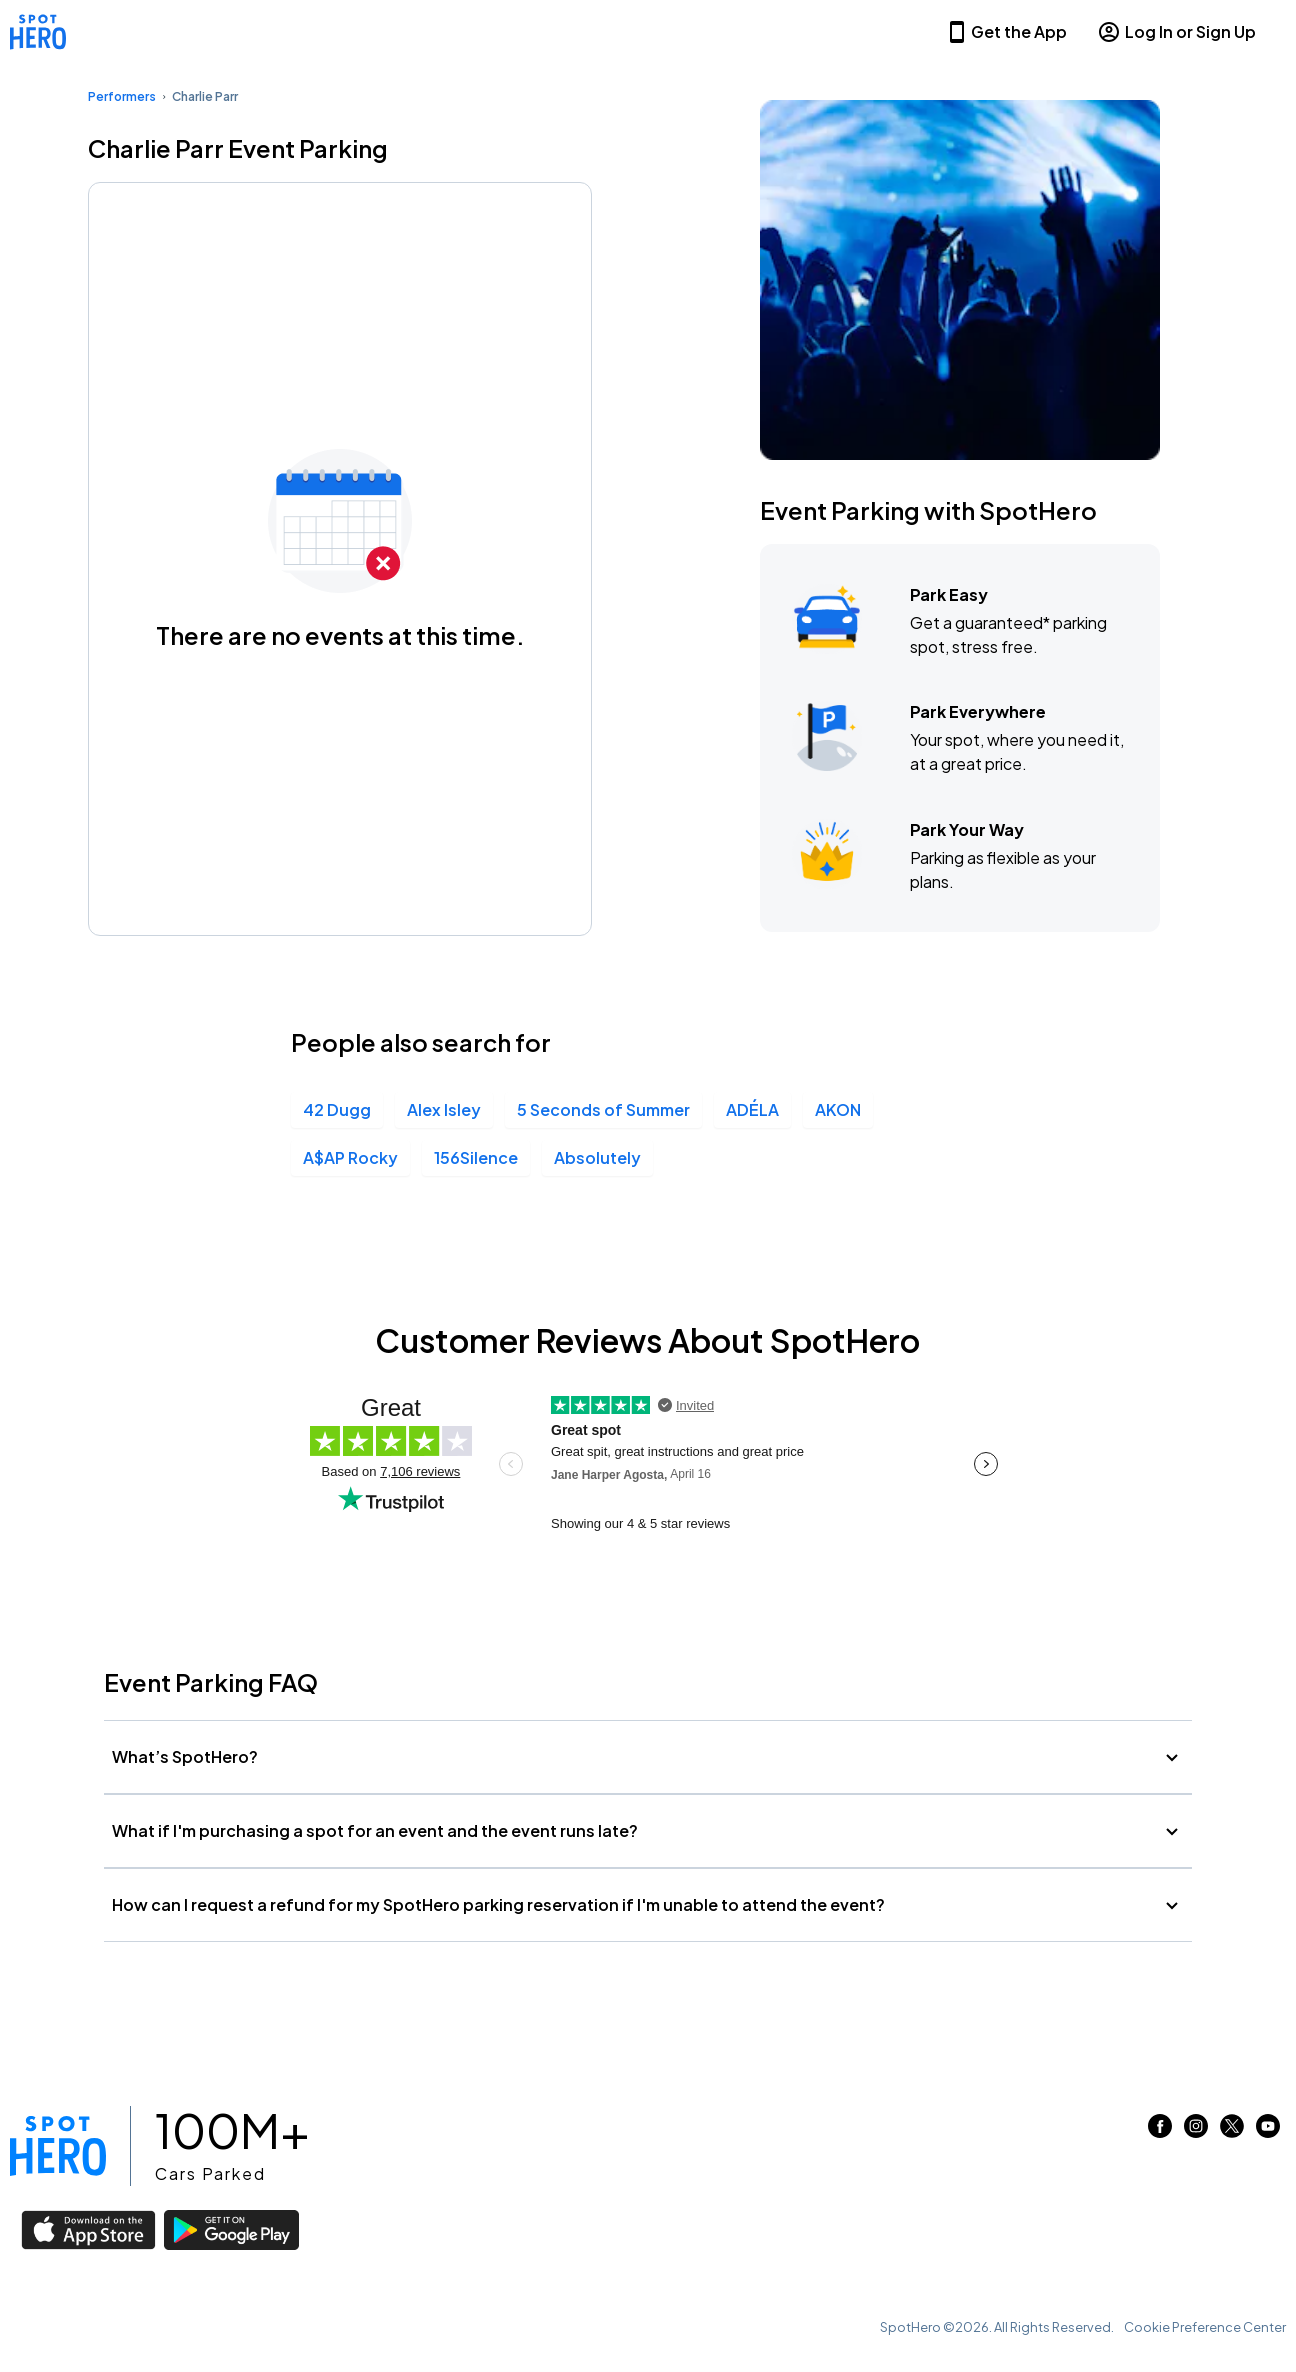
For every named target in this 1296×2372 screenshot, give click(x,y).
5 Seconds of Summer (603, 1109)
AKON (838, 1109)
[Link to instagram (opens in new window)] (1196, 2131)
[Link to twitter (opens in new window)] (1232, 2131)
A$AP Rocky (350, 1157)
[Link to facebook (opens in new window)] (1160, 2131)
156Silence (476, 1157)
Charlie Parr (205, 96)
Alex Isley (444, 1109)
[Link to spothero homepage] (58, 2146)
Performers (122, 96)
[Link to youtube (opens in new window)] (1268, 2131)
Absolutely (597, 1157)
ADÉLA (752, 1109)
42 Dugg (337, 1109)
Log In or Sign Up (1176, 32)
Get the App (1006, 32)
